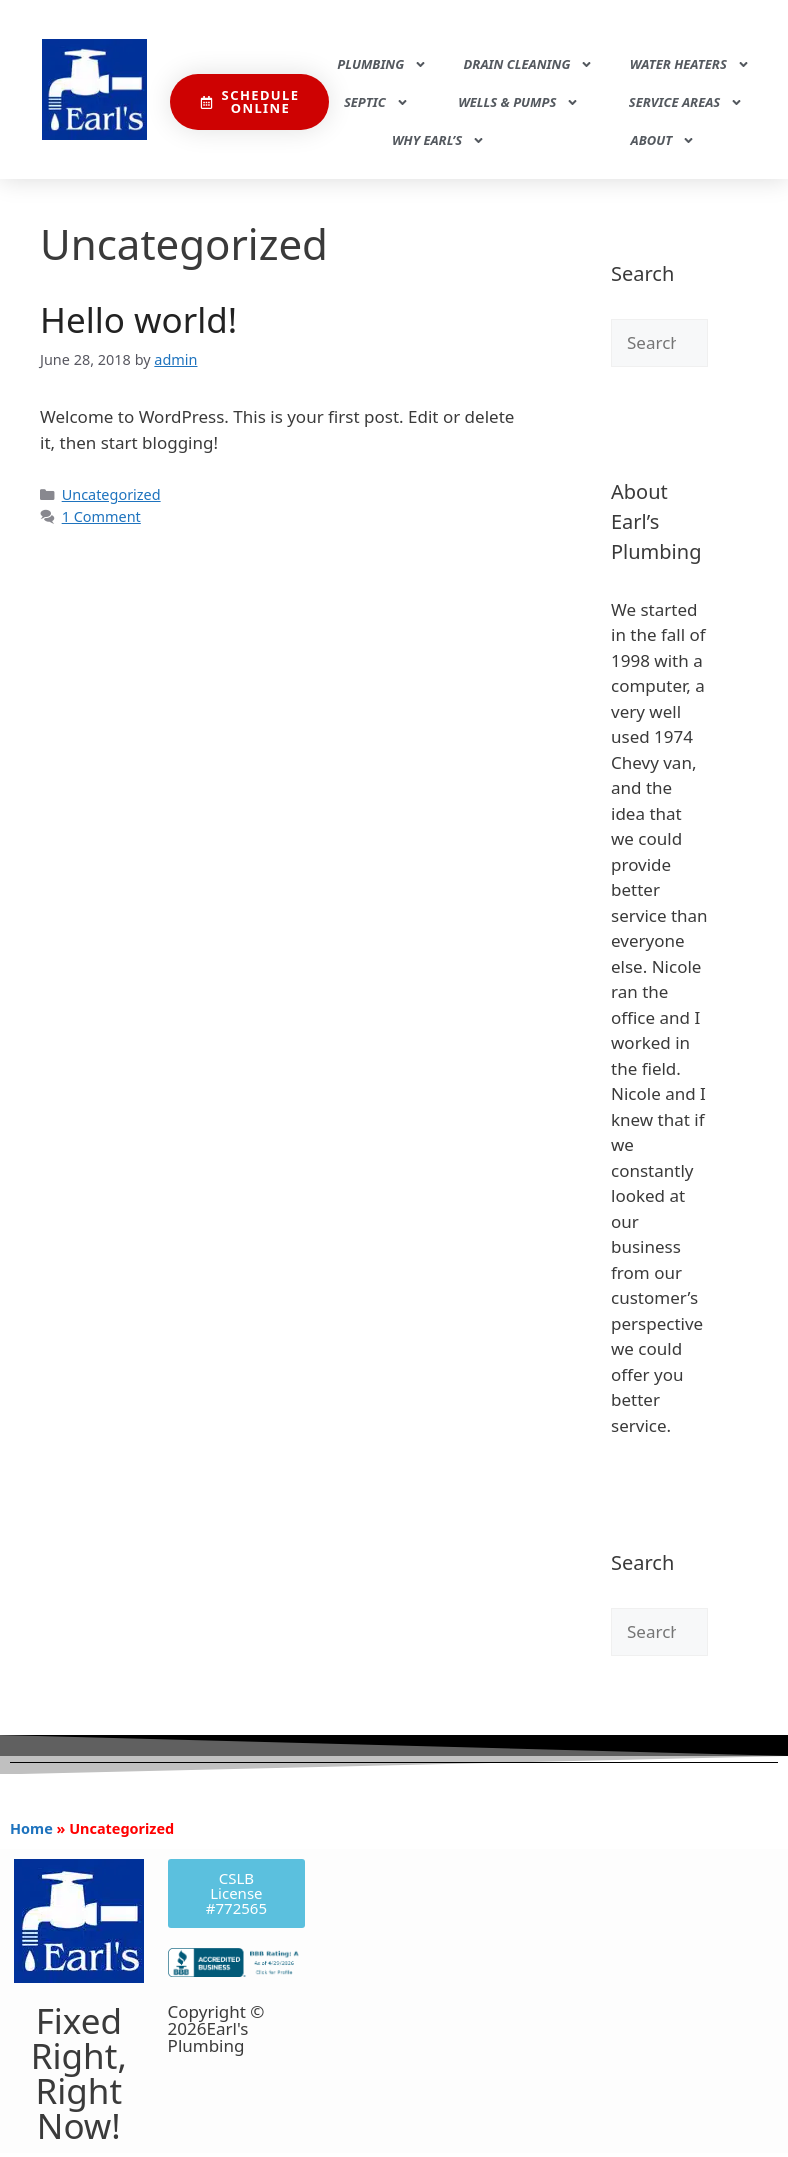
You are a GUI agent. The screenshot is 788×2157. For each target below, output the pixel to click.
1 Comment (101, 516)
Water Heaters (690, 64)
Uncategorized (111, 494)
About (663, 140)
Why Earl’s (438, 140)
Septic (376, 102)
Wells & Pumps (518, 102)
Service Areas (686, 102)
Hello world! (138, 319)
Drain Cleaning (529, 64)
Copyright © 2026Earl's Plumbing (216, 2028)
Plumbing (382, 64)
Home (31, 1828)
